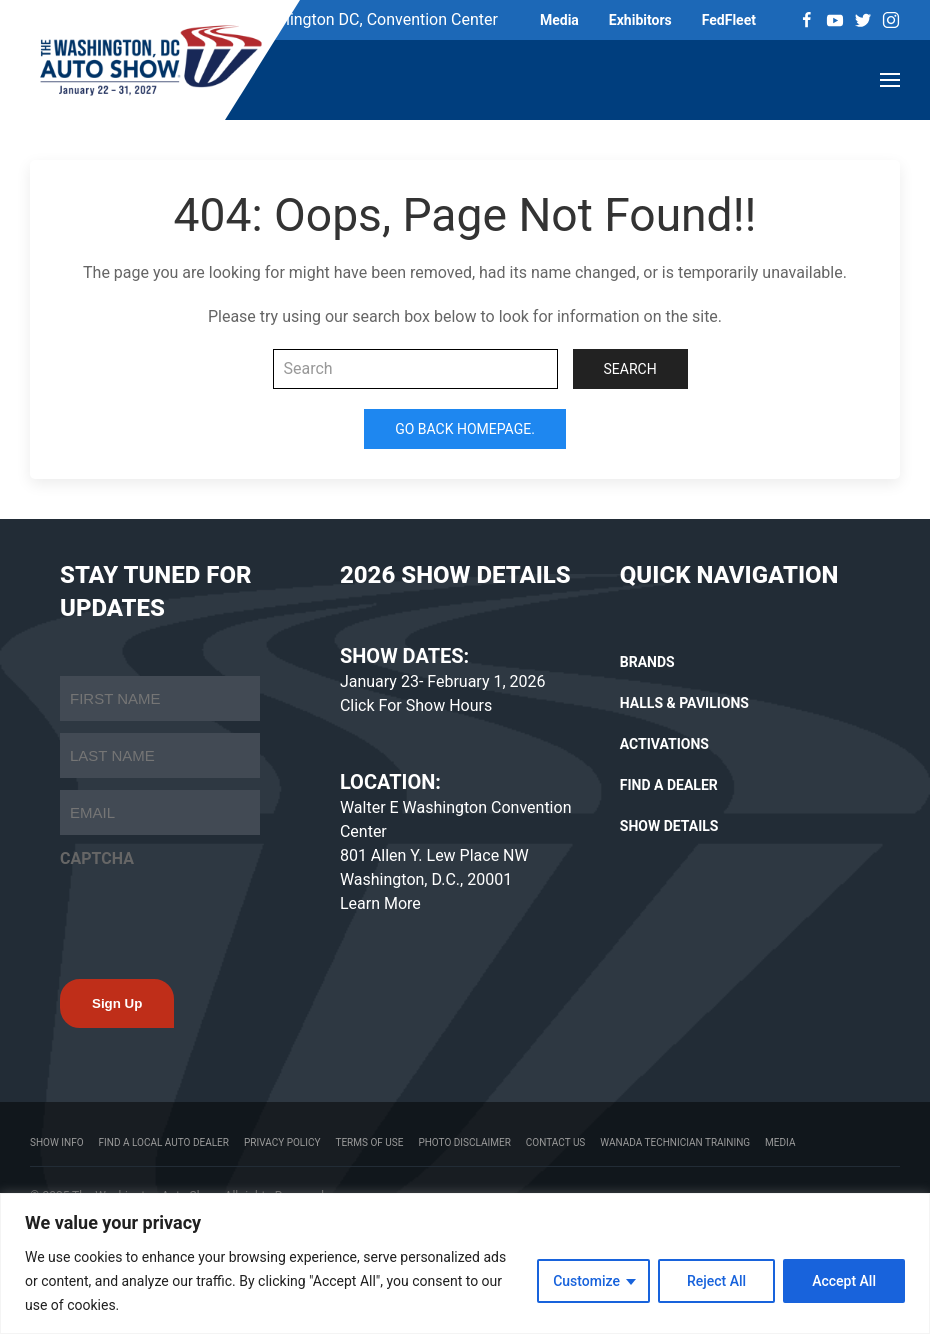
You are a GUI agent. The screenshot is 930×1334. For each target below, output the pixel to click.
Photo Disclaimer (464, 1142)
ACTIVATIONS (664, 744)
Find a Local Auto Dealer (164, 1142)
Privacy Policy (282, 1142)
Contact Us (555, 1142)
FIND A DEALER (669, 785)
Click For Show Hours (416, 705)
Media (559, 20)
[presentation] (212, 918)
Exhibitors (640, 20)
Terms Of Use (369, 1142)
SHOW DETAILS (669, 826)
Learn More (380, 903)
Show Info (57, 1142)
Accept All (844, 1281)
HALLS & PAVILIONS (684, 703)
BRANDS (647, 662)
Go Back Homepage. (465, 429)
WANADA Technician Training (675, 1142)
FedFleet (729, 20)
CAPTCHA (97, 858)
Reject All (716, 1281)
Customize (586, 1281)
